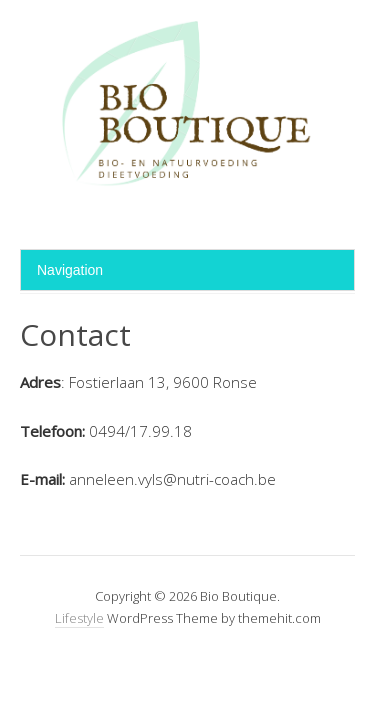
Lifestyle (79, 618)
